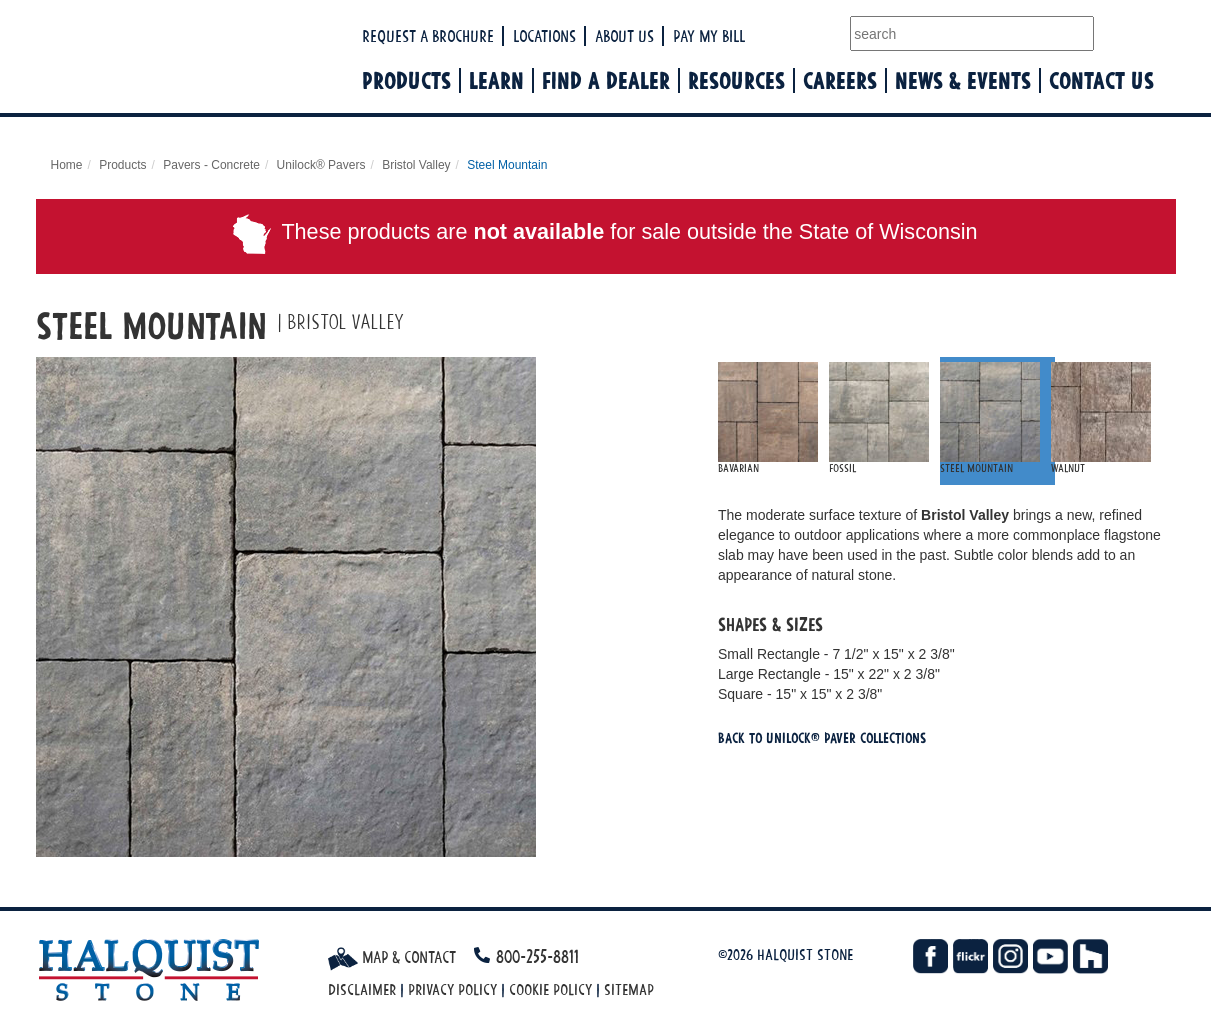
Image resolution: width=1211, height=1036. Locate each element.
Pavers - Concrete (211, 165)
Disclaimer (362, 989)
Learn (496, 80)
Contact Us (1101, 80)
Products (406, 80)
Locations (544, 36)
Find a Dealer (606, 80)
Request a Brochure (428, 36)
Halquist (253, 76)
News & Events (963, 80)
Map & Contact (392, 957)
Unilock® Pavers (321, 165)
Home (67, 165)
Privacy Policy (452, 989)
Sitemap (629, 989)
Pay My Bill (709, 36)
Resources (736, 80)
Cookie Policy (550, 989)
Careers (840, 80)
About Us (624, 36)
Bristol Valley (416, 165)
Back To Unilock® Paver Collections (822, 737)
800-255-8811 (537, 956)
